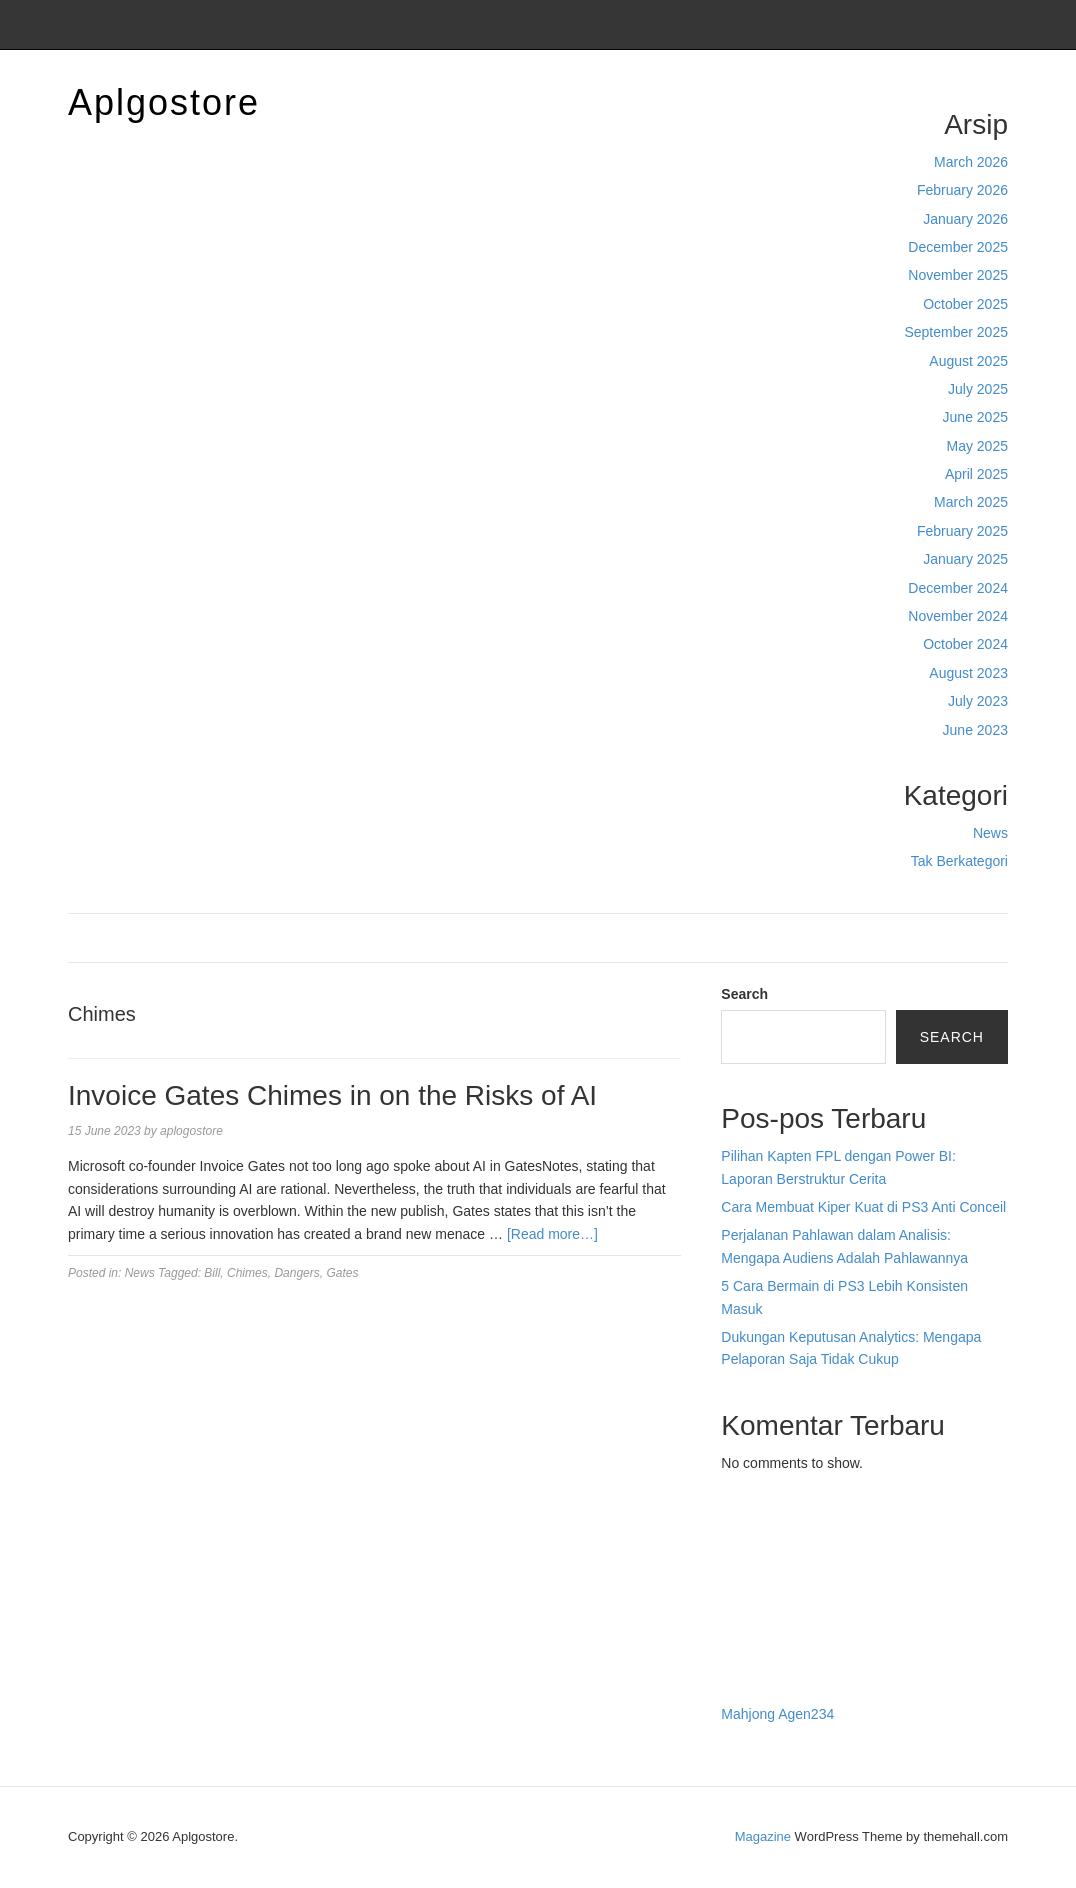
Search (744, 994)
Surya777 (751, 1672)
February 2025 (962, 531)
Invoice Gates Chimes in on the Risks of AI (332, 1095)
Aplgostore (164, 102)
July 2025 (978, 389)
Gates (342, 1273)
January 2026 (965, 219)
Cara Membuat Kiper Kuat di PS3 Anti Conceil (863, 1207)
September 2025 (956, 332)
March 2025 (971, 502)
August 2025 (968, 361)
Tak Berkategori (959, 861)
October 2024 (965, 644)
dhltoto (742, 1538)
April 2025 (976, 474)
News (990, 833)
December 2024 (958, 588)
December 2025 (958, 247)
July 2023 (978, 701)
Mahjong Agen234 (777, 1714)
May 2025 (977, 446)
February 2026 (962, 190)
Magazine (763, 1836)
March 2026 (971, 162)
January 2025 (965, 559)
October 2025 (965, 304)
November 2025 (958, 275)
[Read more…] (552, 1234)
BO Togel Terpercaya (832, 1538)
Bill (212, 1273)
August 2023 (968, 673)
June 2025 (975, 417)
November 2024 (958, 616)
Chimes (247, 1273)
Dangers (296, 1273)
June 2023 (975, 730)
